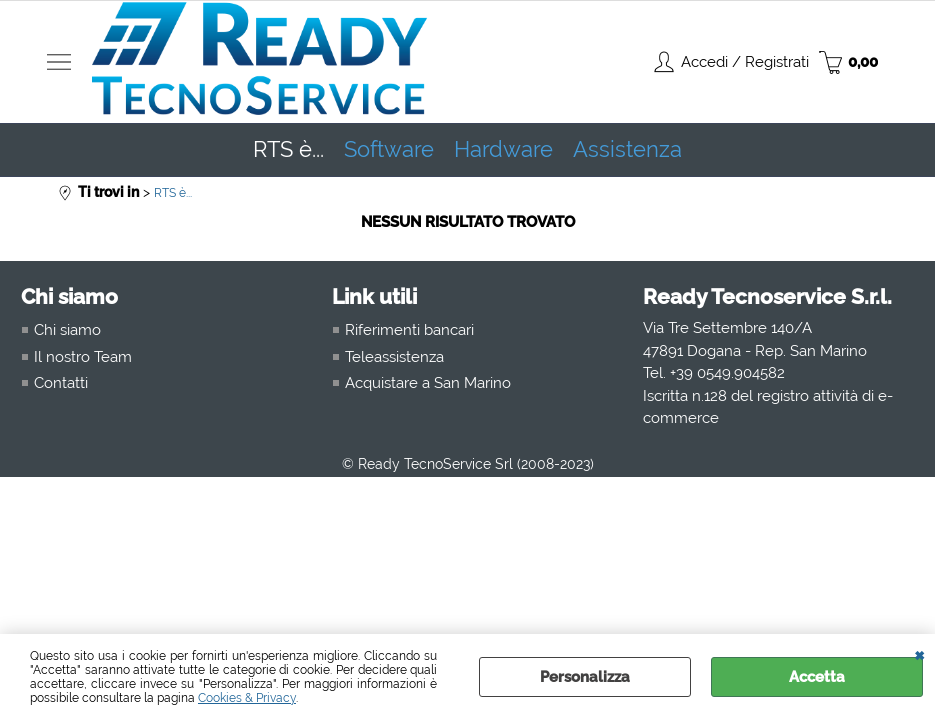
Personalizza (585, 677)
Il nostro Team (83, 357)
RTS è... (288, 149)
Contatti (61, 383)
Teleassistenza (394, 357)
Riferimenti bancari (409, 330)
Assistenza (627, 149)
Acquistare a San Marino (428, 383)
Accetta (817, 677)
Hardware (503, 149)
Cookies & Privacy (247, 698)
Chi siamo (67, 330)
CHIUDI (919, 654)
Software (389, 149)
